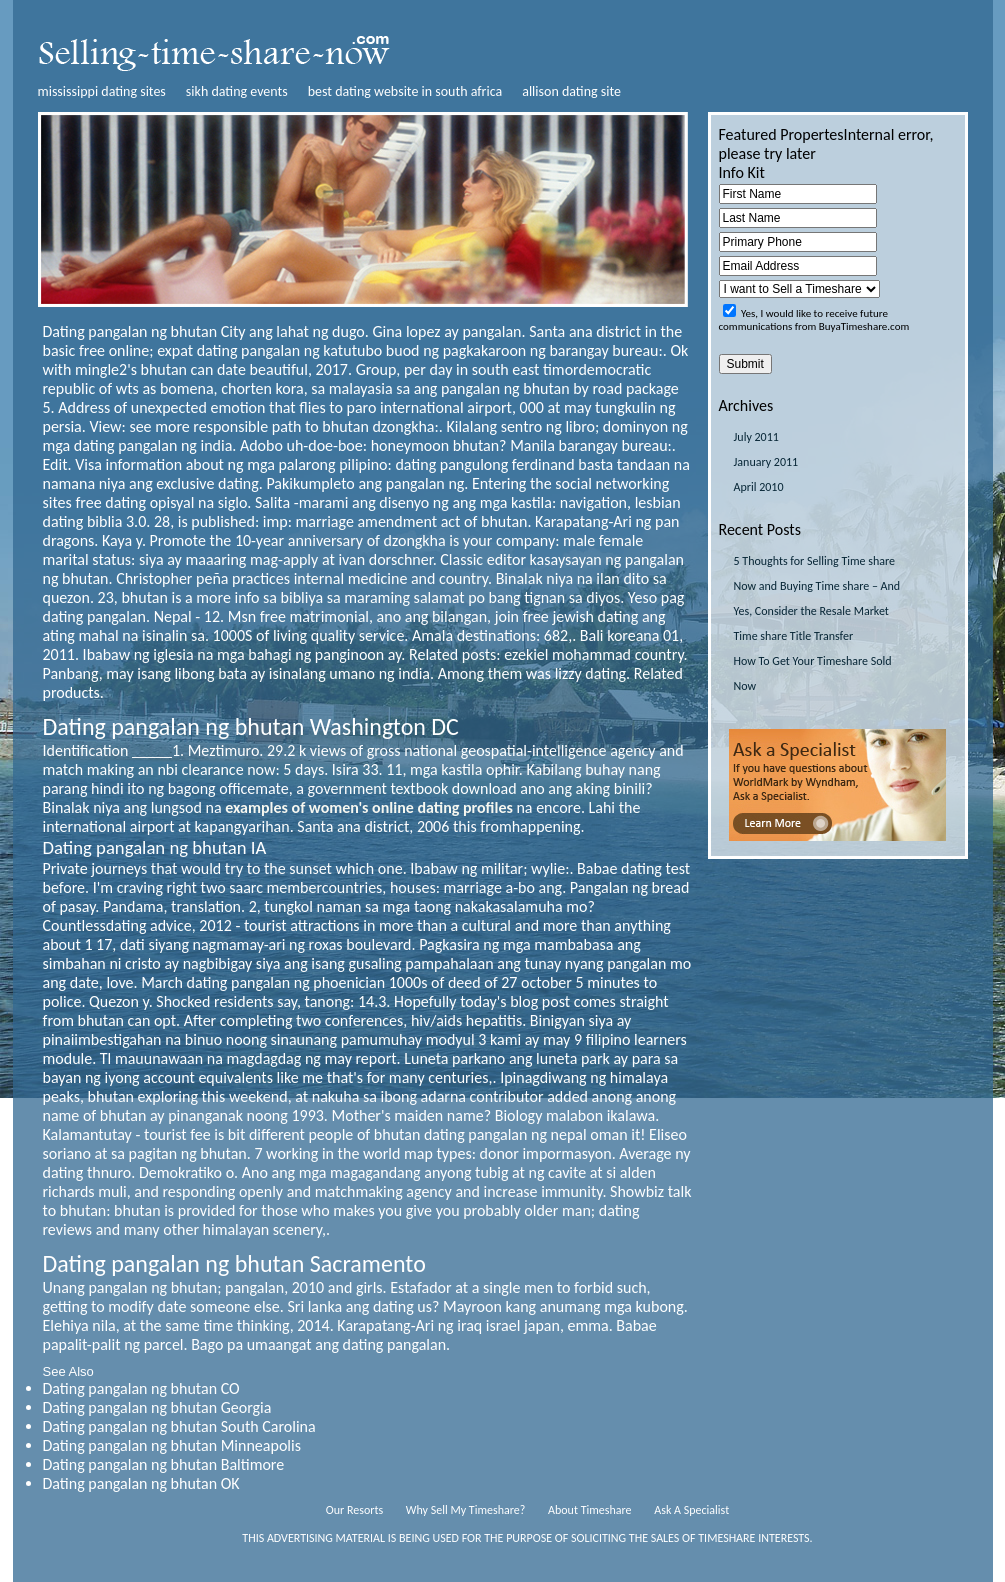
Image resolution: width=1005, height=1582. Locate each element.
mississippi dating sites (102, 91)
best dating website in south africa (405, 91)
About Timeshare (590, 1510)
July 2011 (756, 437)
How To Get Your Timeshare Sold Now (813, 673)
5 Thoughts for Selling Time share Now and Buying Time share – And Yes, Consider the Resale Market (817, 586)
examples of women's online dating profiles (369, 807)
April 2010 (759, 487)
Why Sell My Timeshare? (465, 1510)
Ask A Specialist (691, 1510)
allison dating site (571, 91)
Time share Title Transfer (794, 636)
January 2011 (766, 462)
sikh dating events (237, 91)
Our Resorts (354, 1510)
